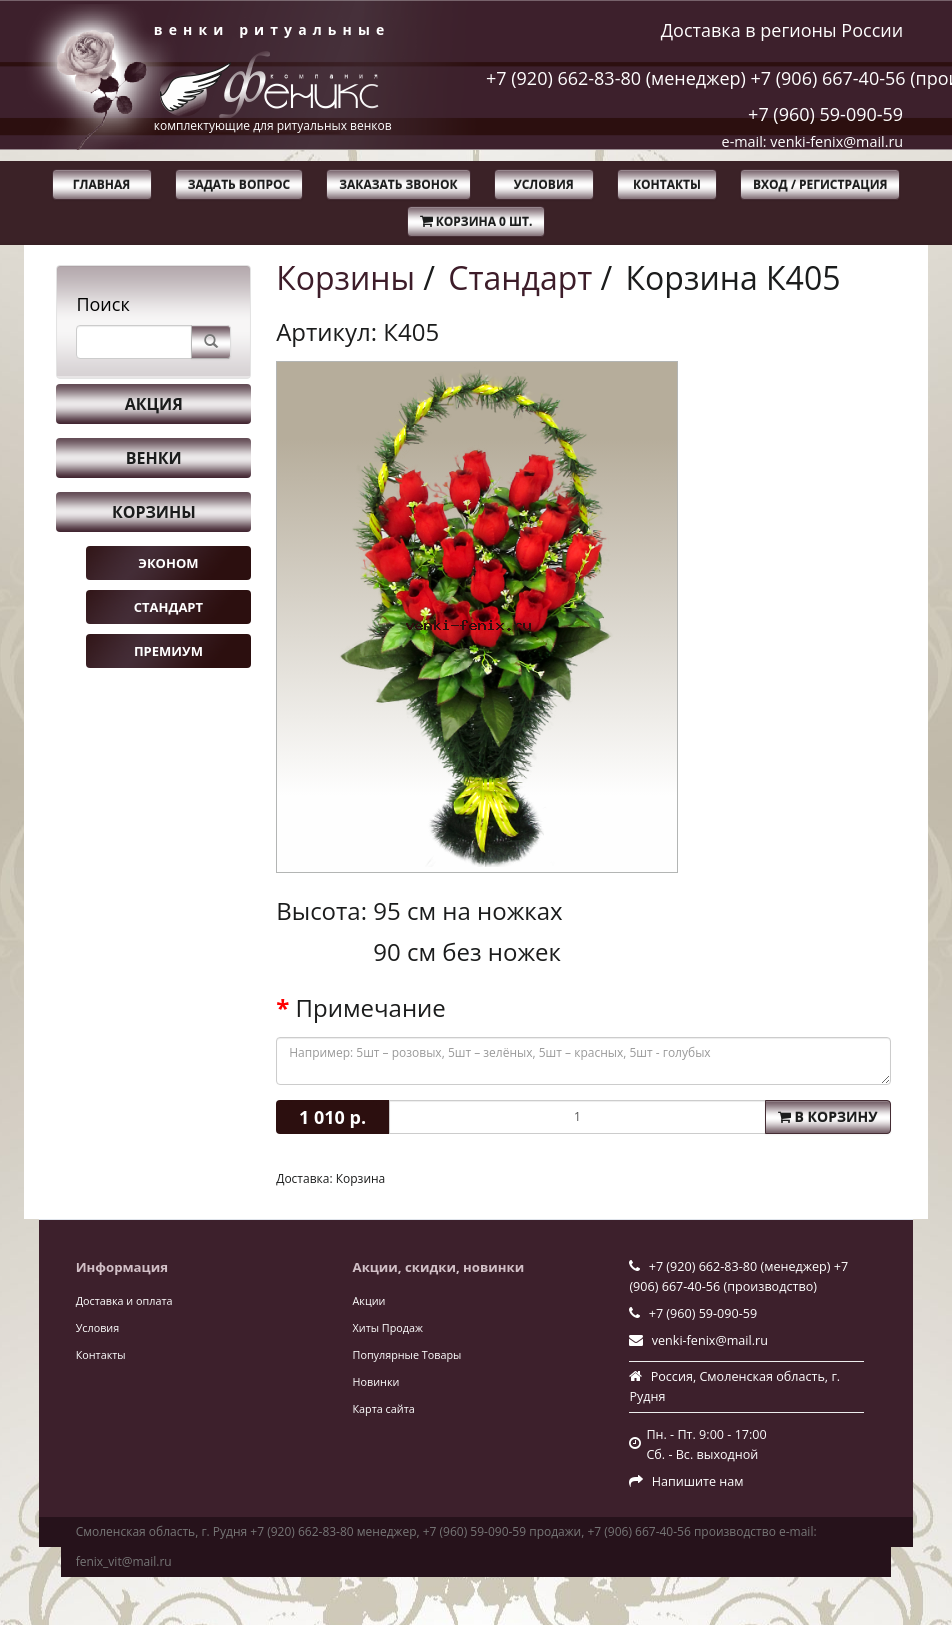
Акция (154, 404)
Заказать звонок (398, 184)
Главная (101, 184)
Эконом (168, 563)
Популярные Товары (407, 1354)
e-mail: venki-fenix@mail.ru (813, 141)
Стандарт (168, 607)
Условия (544, 184)
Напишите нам (698, 1481)
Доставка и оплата (124, 1300)
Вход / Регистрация (820, 184)
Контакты (667, 184)
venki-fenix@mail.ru (710, 1340)
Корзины (154, 512)
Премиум (168, 651)
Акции (369, 1300)
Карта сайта (384, 1408)
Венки (154, 458)
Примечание (371, 1008)
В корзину (828, 1116)
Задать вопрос (239, 184)
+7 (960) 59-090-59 (825, 114)
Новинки (376, 1381)
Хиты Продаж (388, 1327)
